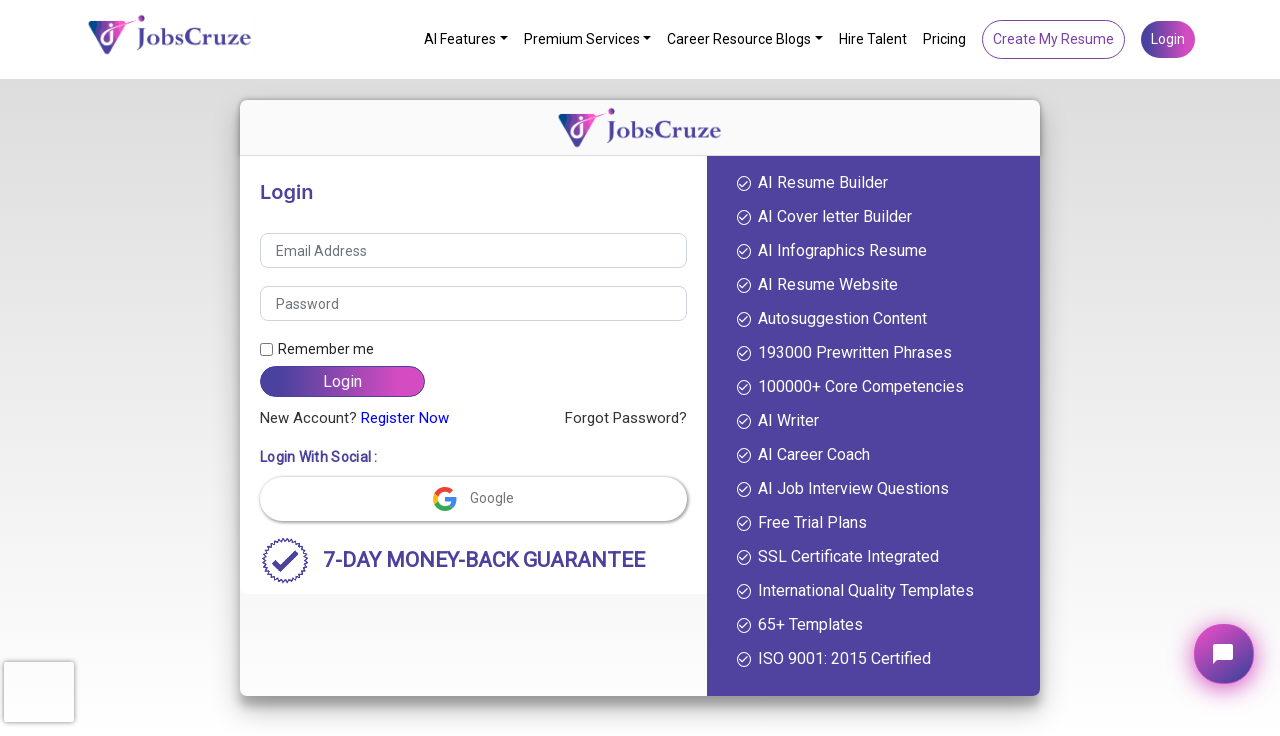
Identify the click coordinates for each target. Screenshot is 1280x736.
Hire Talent (873, 39)
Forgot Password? (626, 418)
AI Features (460, 39)
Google (473, 497)
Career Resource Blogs (739, 39)
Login (1168, 39)
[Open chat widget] (1224, 654)
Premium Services (582, 39)
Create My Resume (1053, 39)
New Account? (354, 418)
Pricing (944, 39)
